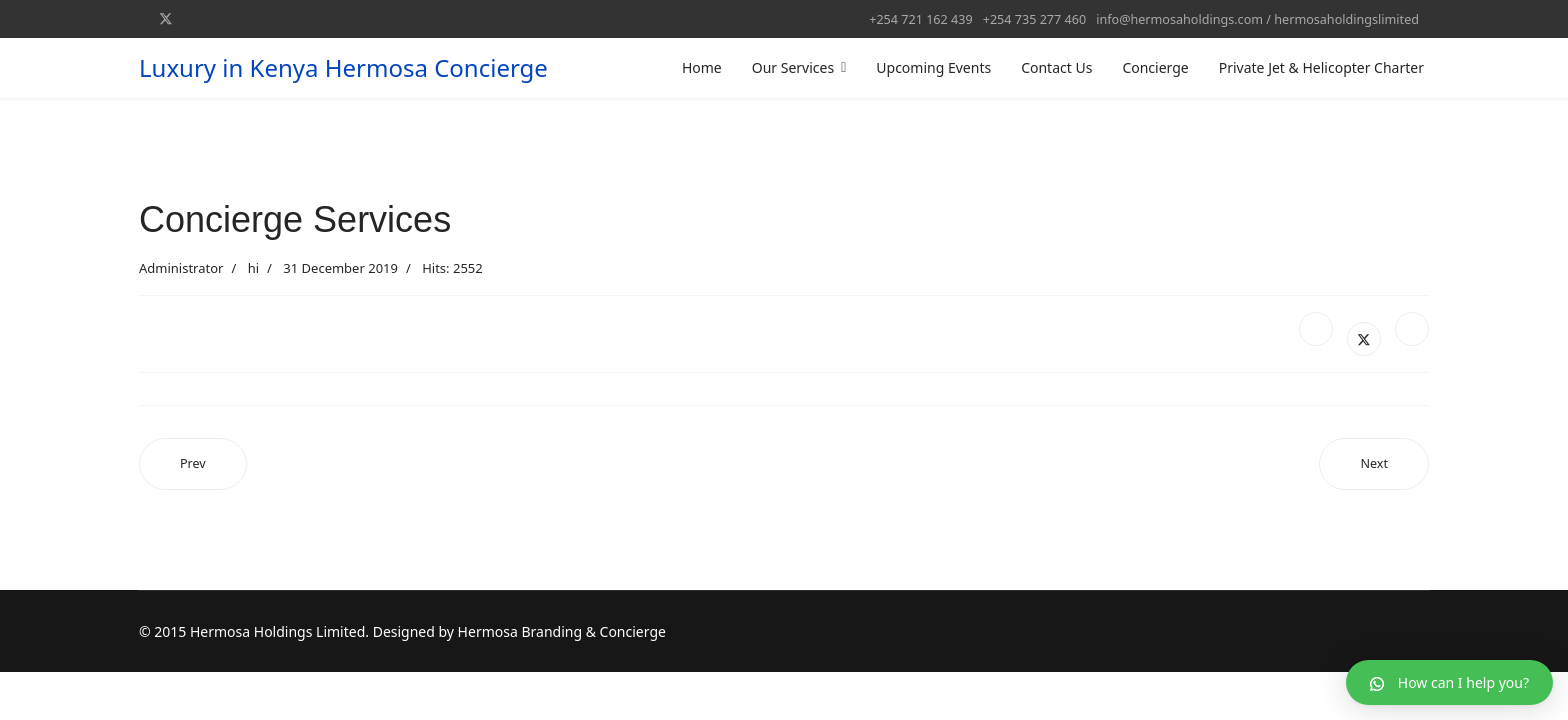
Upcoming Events (933, 67)
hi (253, 268)
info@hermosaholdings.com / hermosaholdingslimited (1257, 19)
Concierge (1155, 67)
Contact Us (1056, 67)
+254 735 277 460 (1034, 19)
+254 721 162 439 (920, 19)
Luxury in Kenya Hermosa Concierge (343, 68)
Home (702, 67)
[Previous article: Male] (193, 464)
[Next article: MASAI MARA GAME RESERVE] (1374, 464)
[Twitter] (166, 18)
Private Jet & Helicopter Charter (1321, 67)
